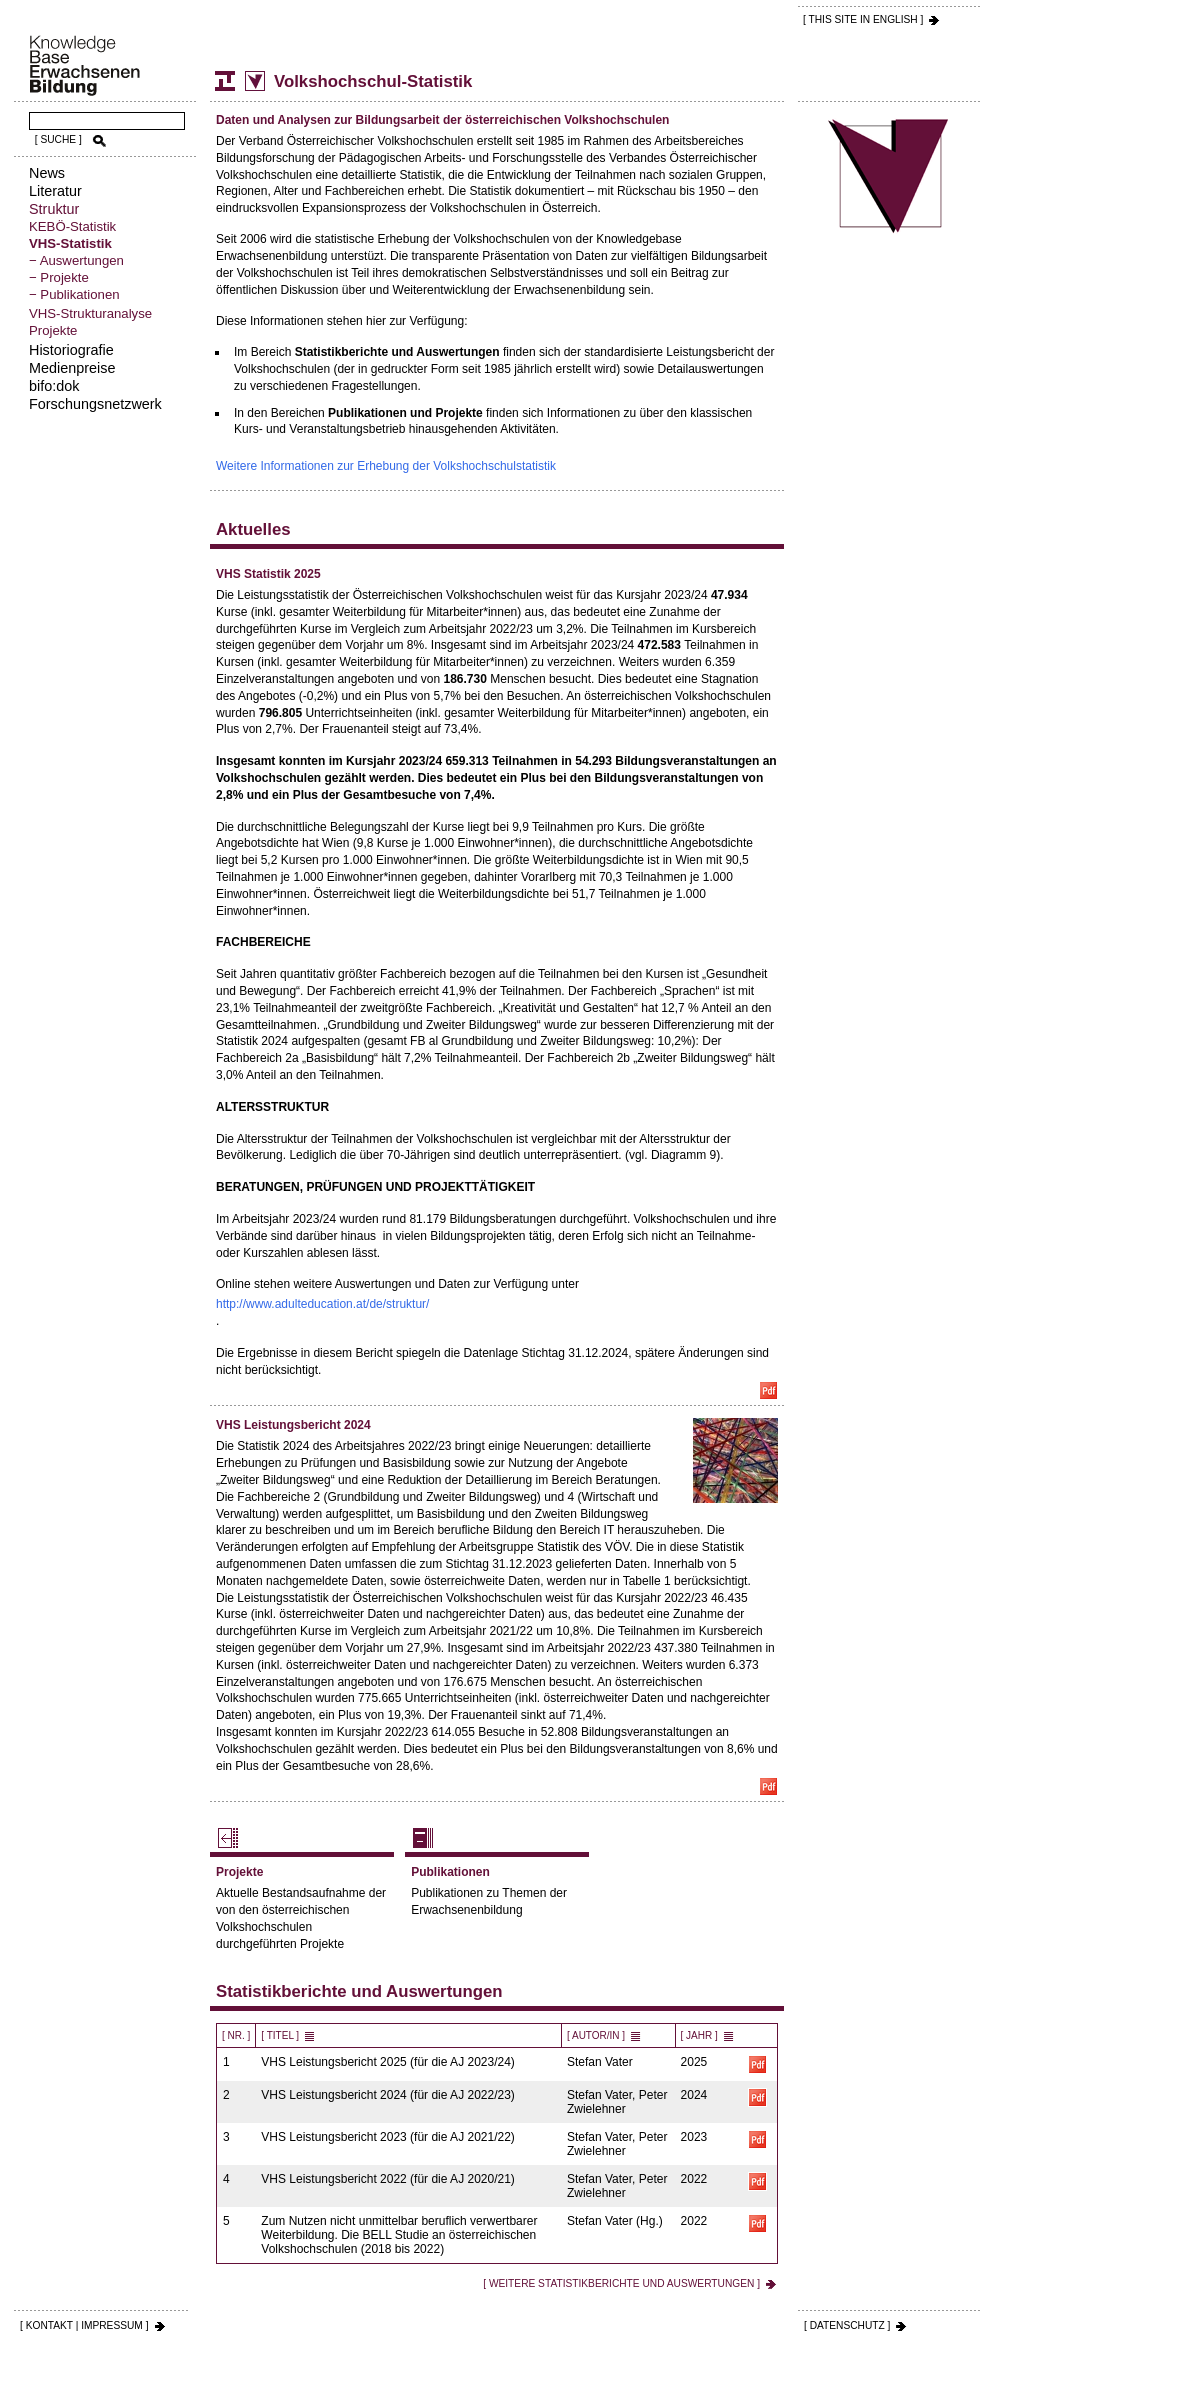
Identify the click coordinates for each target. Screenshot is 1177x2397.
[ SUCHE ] (58, 139)
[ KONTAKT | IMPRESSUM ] (84, 2325)
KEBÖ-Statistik (72, 226)
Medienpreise (72, 368)
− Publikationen (74, 294)
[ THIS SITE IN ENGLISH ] (863, 19)
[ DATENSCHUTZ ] (847, 2325)
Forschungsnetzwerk (95, 404)
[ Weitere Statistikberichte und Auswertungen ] (621, 2283)
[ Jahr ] (699, 2035)
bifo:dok (54, 386)
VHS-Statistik (70, 243)
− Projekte (59, 277)
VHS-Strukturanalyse (90, 313)
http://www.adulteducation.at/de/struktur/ (322, 1304)
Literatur (55, 191)
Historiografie (71, 350)
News (47, 173)
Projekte (53, 330)
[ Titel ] (280, 2035)
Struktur (54, 209)
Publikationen (450, 1872)
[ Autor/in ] (596, 2035)
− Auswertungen (76, 260)
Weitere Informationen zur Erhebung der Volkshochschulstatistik (386, 466)
